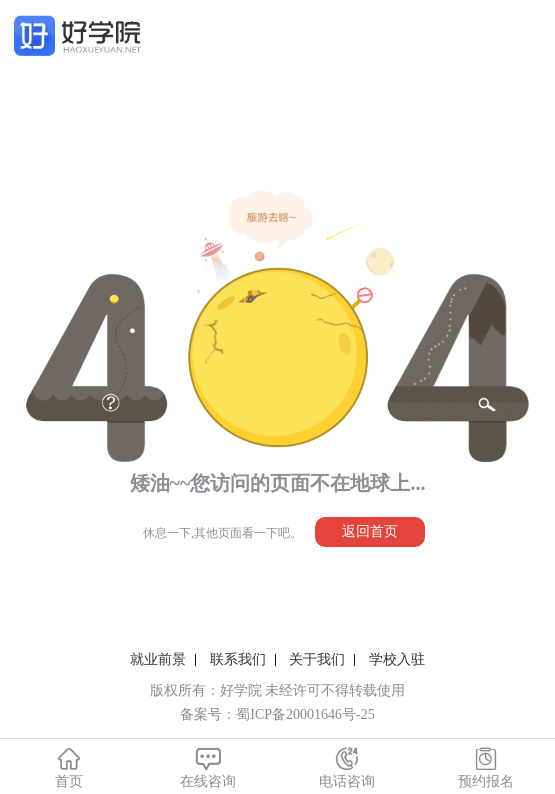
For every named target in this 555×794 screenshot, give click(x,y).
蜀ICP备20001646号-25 (305, 714)
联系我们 (238, 659)
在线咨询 (208, 768)
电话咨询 (347, 768)
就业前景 (158, 659)
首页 (69, 768)
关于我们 (317, 659)
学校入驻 (397, 659)
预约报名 (485, 768)
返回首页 (370, 531)
